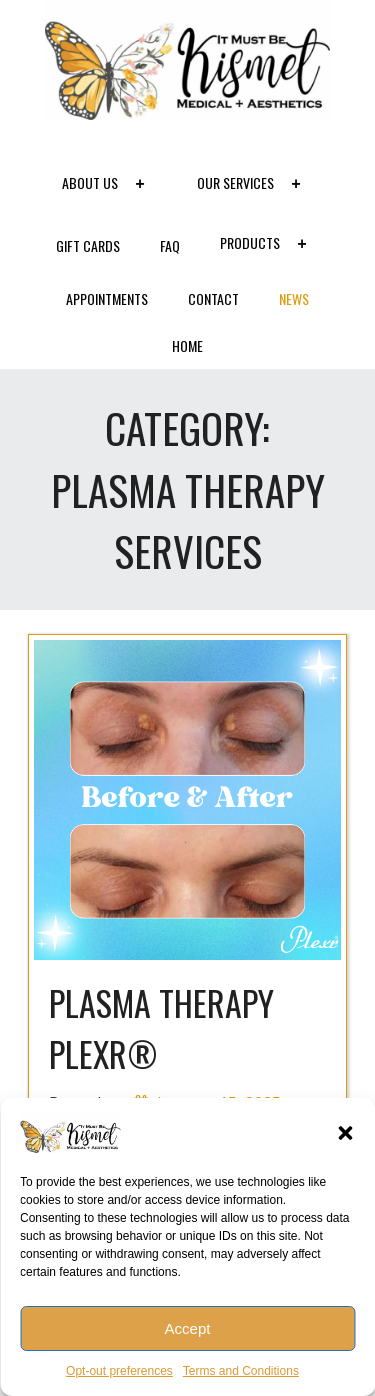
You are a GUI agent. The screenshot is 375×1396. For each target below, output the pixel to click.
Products (269, 245)
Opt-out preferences (119, 1371)
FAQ (170, 245)
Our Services (255, 185)
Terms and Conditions (241, 1371)
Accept (188, 1328)
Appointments (107, 298)
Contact (213, 298)
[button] (345, 1133)
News (294, 298)
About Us (109, 185)
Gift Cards (88, 245)
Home (187, 345)
